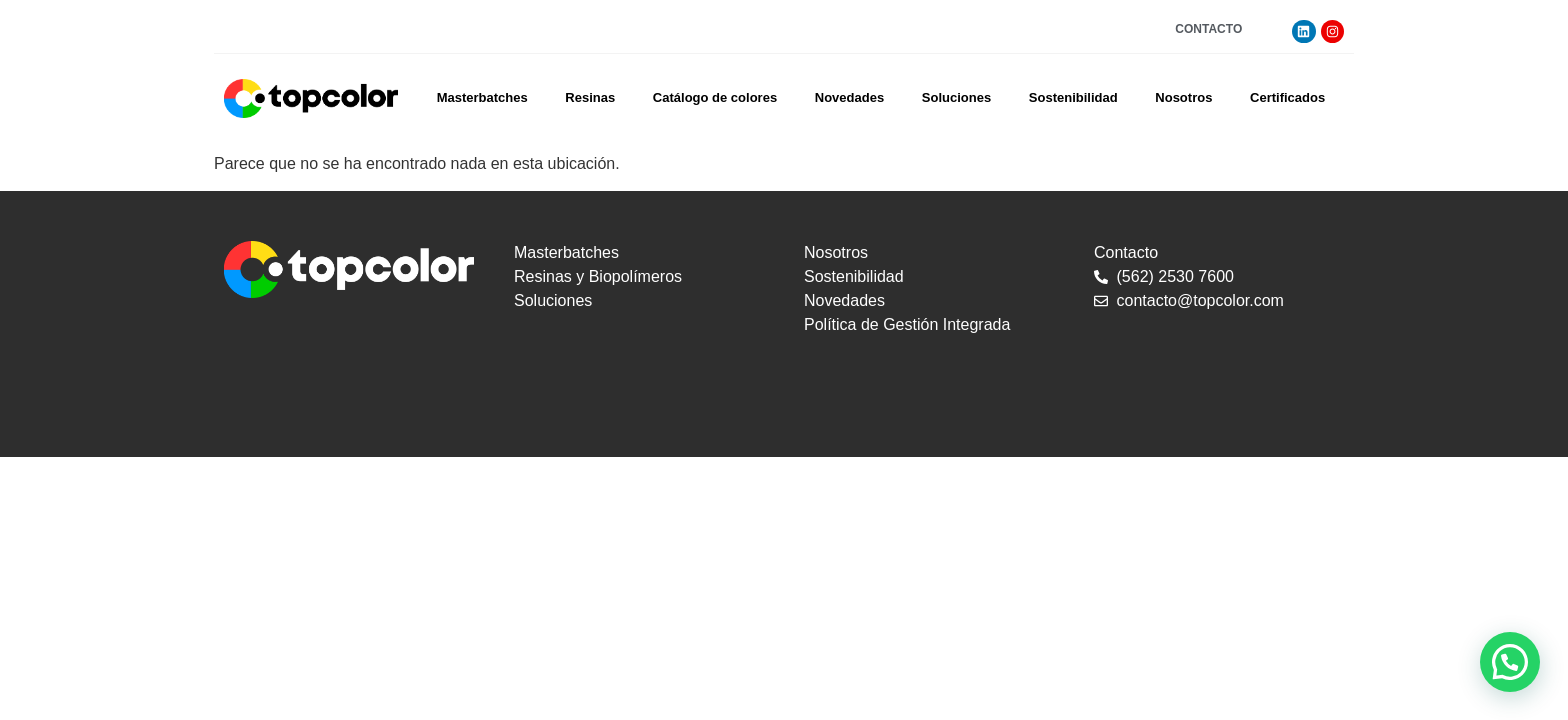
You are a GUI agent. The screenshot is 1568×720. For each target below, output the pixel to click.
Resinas (590, 97)
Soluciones (956, 97)
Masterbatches (482, 97)
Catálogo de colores (715, 97)
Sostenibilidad (1073, 97)
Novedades (849, 97)
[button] (1510, 662)
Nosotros (1183, 97)
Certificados (1287, 97)
